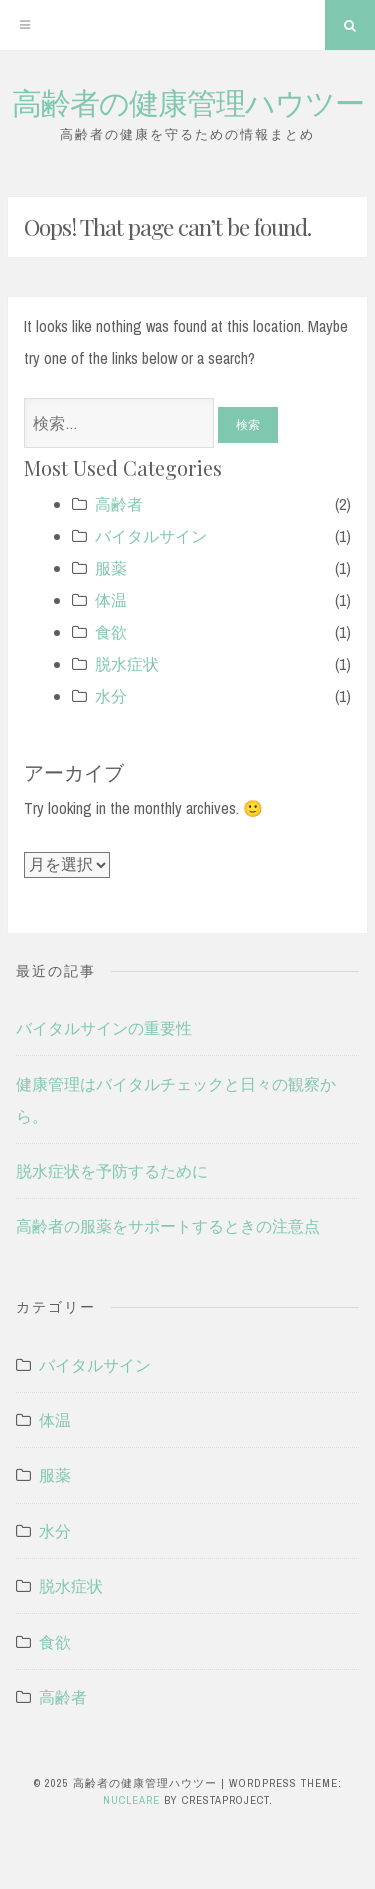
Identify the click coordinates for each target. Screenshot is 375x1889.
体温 (111, 600)
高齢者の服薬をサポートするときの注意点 (168, 1226)
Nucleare (131, 1800)
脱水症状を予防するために (112, 1171)
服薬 (111, 568)
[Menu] (25, 25)
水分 (111, 696)
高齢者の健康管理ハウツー (188, 102)
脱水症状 (127, 664)
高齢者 (119, 504)
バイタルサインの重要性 (104, 1028)
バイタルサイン (151, 536)
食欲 (111, 632)
